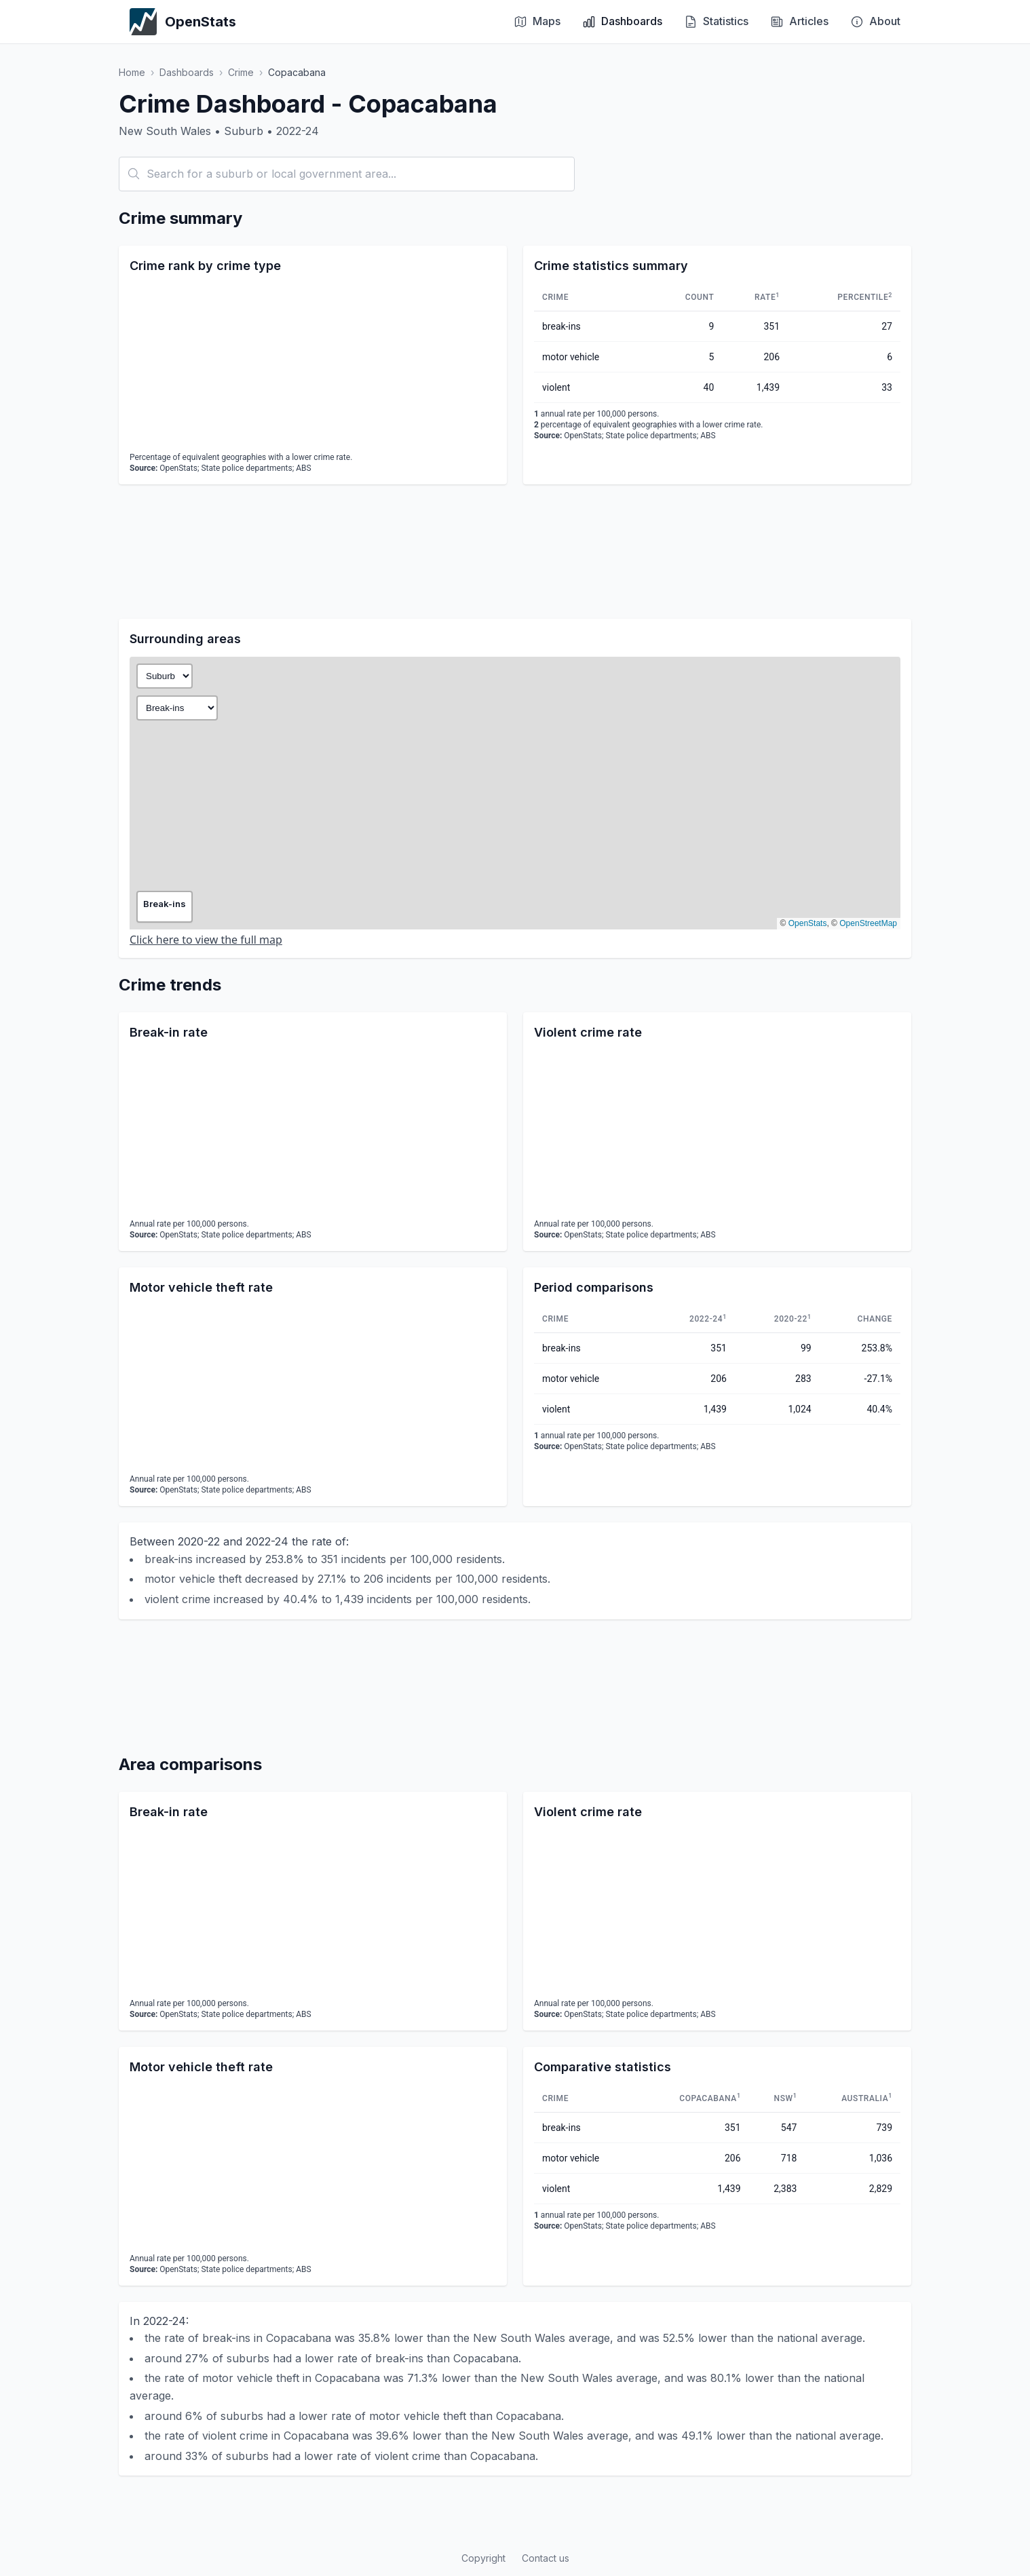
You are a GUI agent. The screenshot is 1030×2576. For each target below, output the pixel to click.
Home (132, 72)
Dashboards (186, 72)
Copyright (483, 2558)
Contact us (545, 2558)
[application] (313, 365)
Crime (241, 72)
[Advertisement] (515, 551)
